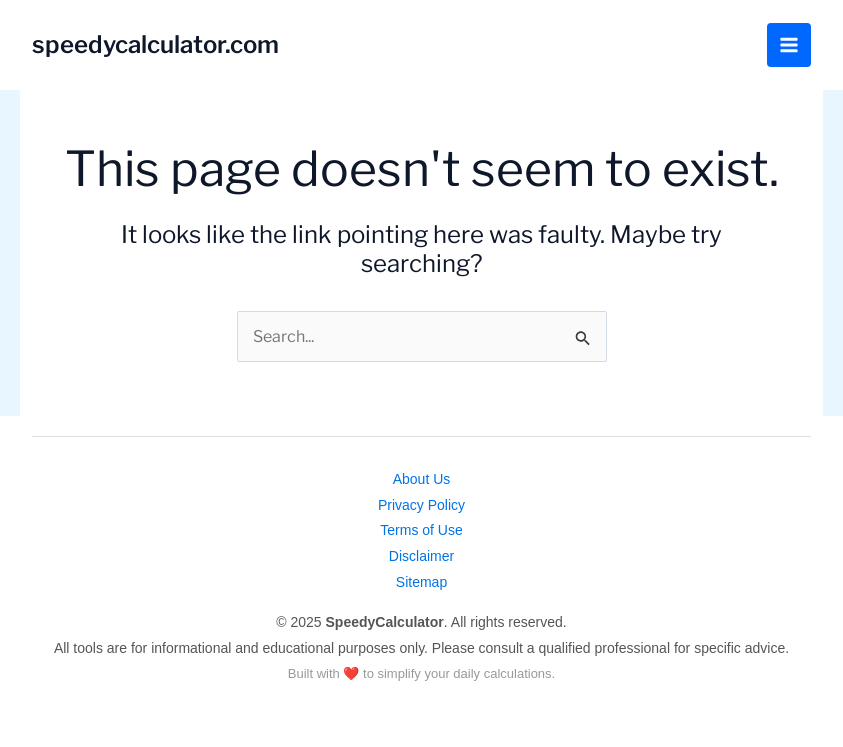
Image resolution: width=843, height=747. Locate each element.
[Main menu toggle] (789, 45)
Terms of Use (421, 530)
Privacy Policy (421, 505)
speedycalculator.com (155, 44)
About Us (422, 479)
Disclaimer (421, 556)
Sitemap (421, 582)
